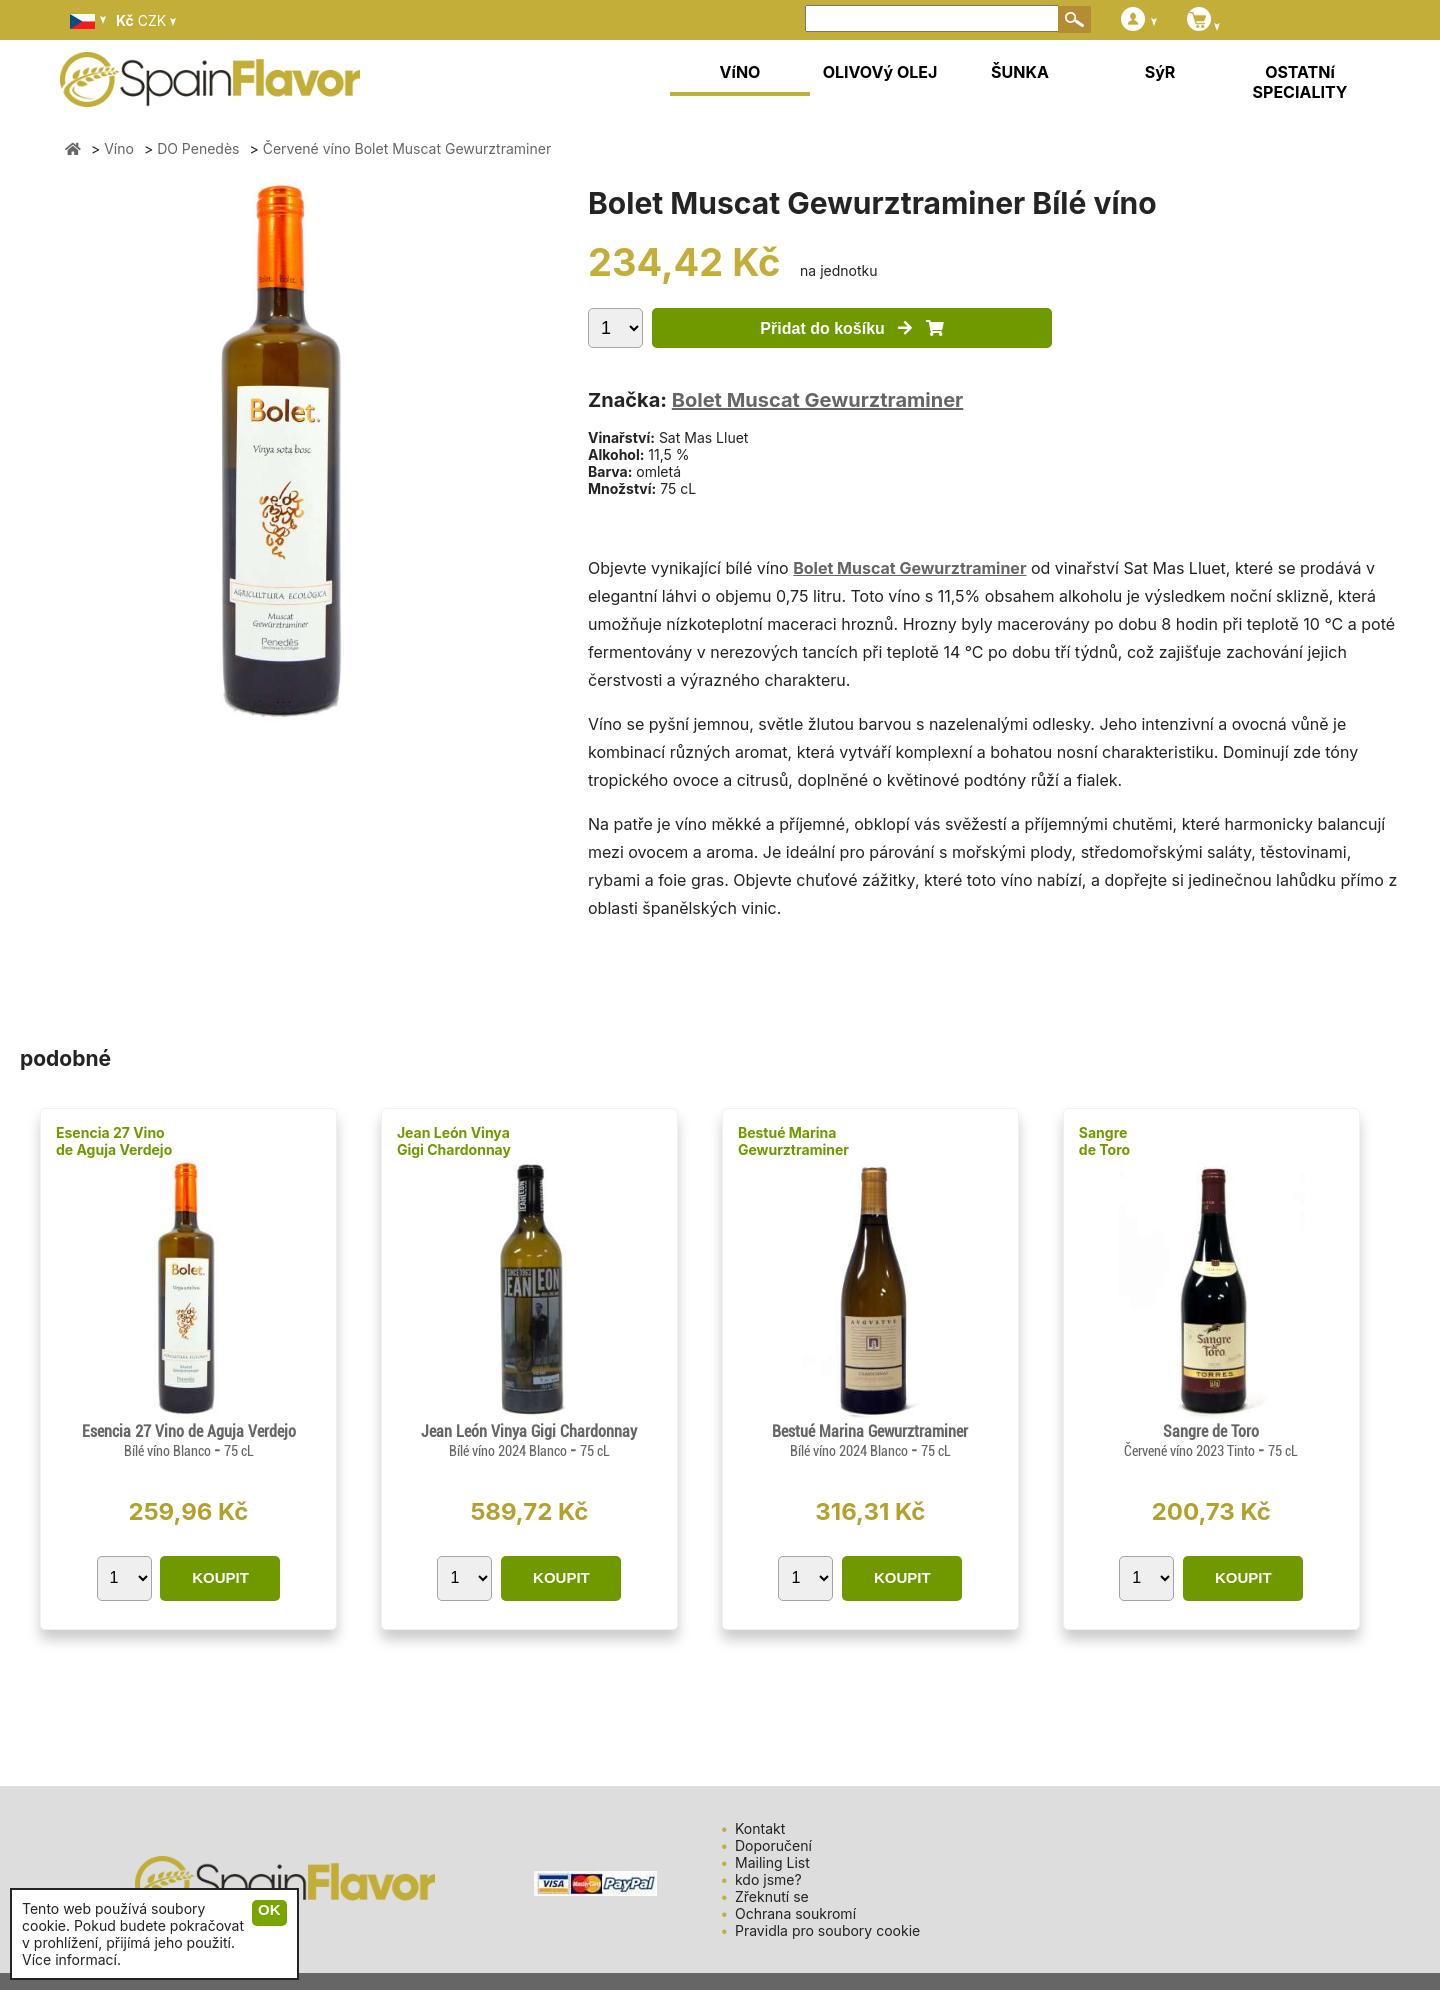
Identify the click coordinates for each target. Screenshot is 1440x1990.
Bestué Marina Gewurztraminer (793, 1141)
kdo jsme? (768, 1879)
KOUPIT (220, 1577)
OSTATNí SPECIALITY (1300, 82)
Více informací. (71, 1959)
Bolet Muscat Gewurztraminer (818, 400)
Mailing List (772, 1862)
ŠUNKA (1020, 72)
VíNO (740, 72)
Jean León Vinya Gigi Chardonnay (454, 1141)
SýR (1160, 72)
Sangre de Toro (1104, 1141)
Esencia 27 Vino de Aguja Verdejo (114, 1141)
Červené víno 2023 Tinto (1191, 1451)
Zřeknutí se (772, 1896)
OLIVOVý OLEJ (880, 72)
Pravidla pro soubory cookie (827, 1930)
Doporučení (773, 1845)
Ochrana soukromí (795, 1913)
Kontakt (760, 1828)
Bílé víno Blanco (169, 1451)
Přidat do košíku (851, 328)
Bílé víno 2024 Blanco (509, 1451)
